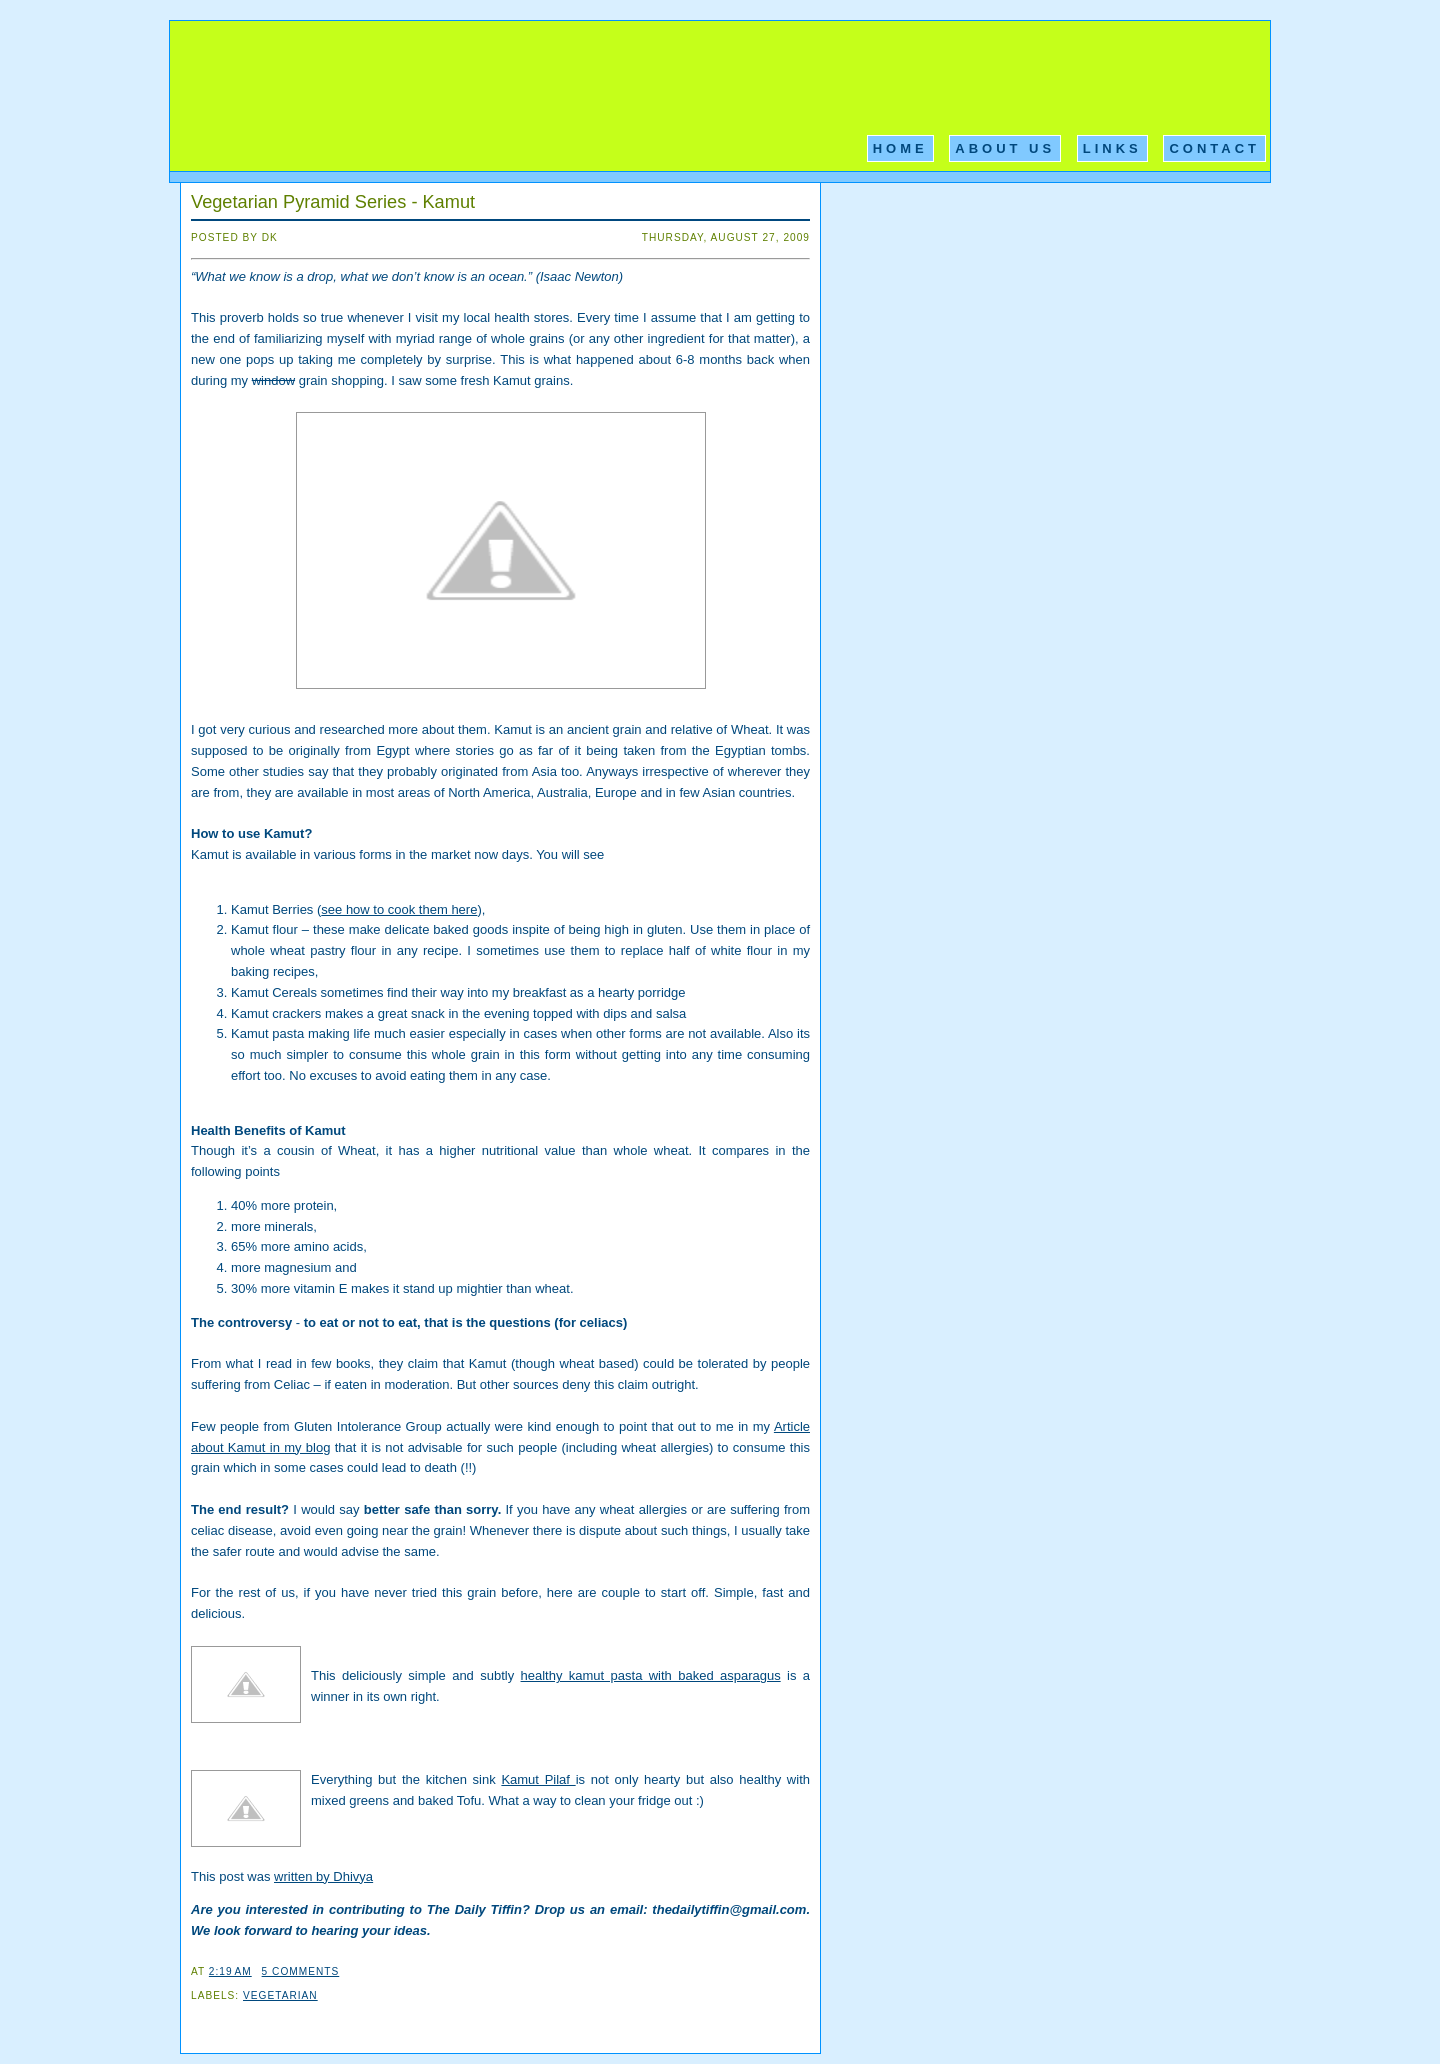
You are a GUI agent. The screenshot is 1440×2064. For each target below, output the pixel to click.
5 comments (301, 1971)
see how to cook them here (399, 909)
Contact (1214, 148)
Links (1112, 148)
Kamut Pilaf (538, 1779)
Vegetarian (280, 1995)
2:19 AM (230, 1971)
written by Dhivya (323, 1876)
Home (900, 148)
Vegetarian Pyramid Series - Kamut (333, 202)
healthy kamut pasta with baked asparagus (651, 1675)
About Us (1005, 148)
